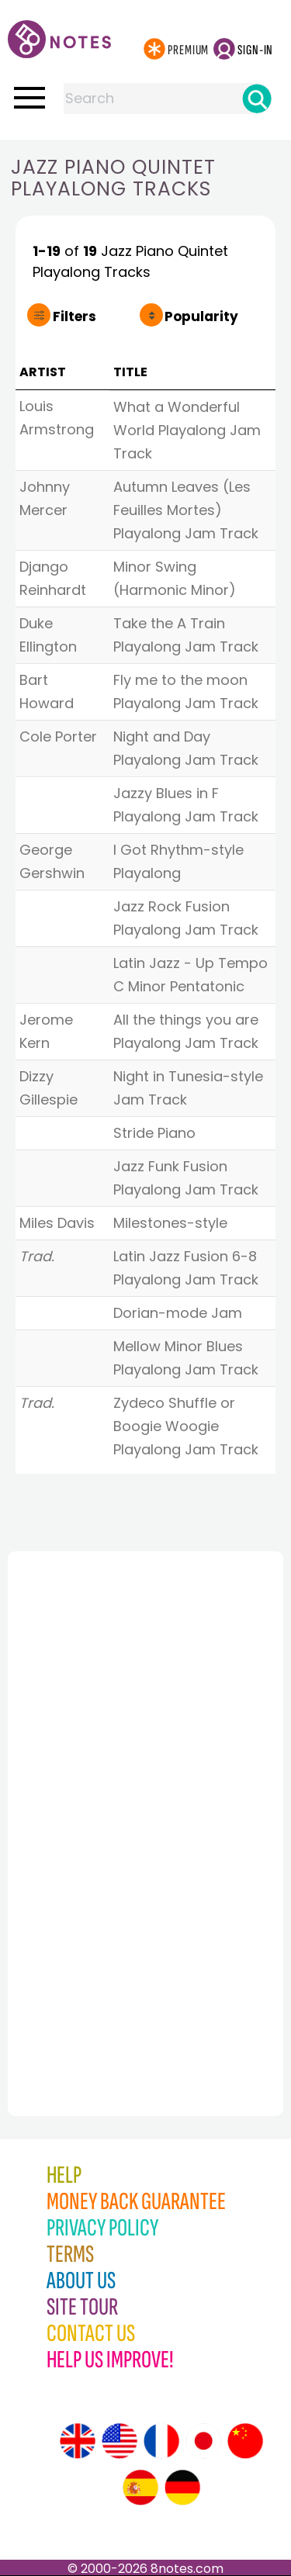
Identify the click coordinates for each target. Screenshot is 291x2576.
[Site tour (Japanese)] (203, 2441)
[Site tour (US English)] (119, 2441)
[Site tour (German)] (182, 2487)
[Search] (257, 98)
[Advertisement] (93, 1799)
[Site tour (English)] (77, 2441)
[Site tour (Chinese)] (245, 2441)
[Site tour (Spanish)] (140, 2487)
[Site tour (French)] (161, 2441)
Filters (74, 316)
